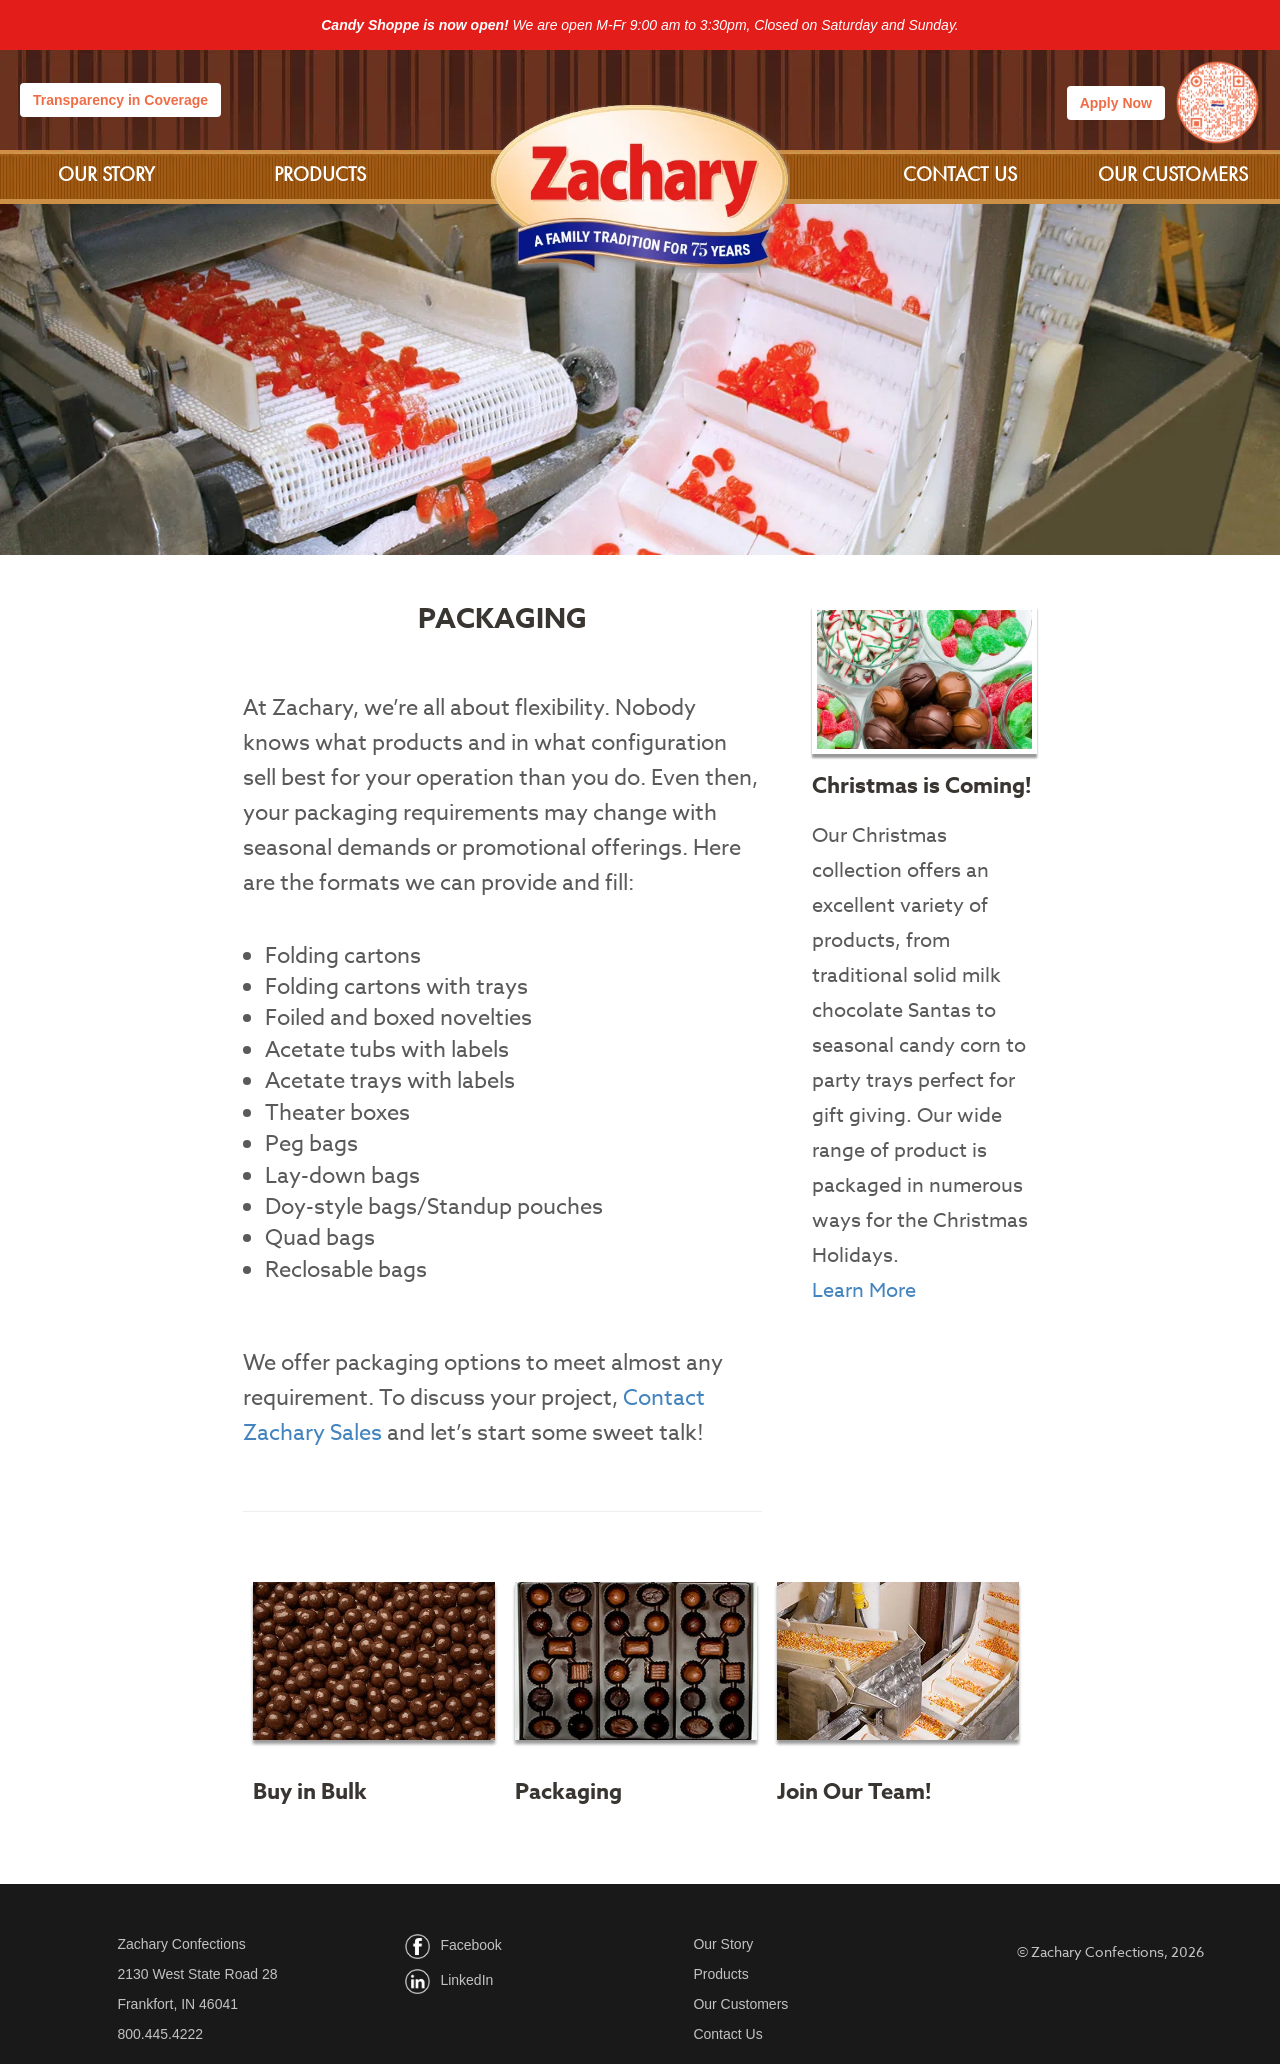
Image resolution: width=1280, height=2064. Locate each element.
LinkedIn (466, 1980)
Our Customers (1173, 174)
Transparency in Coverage (120, 100)
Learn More (864, 1290)
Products (320, 174)
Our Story (106, 174)
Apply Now (1116, 103)
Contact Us (960, 174)
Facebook (470, 1945)
